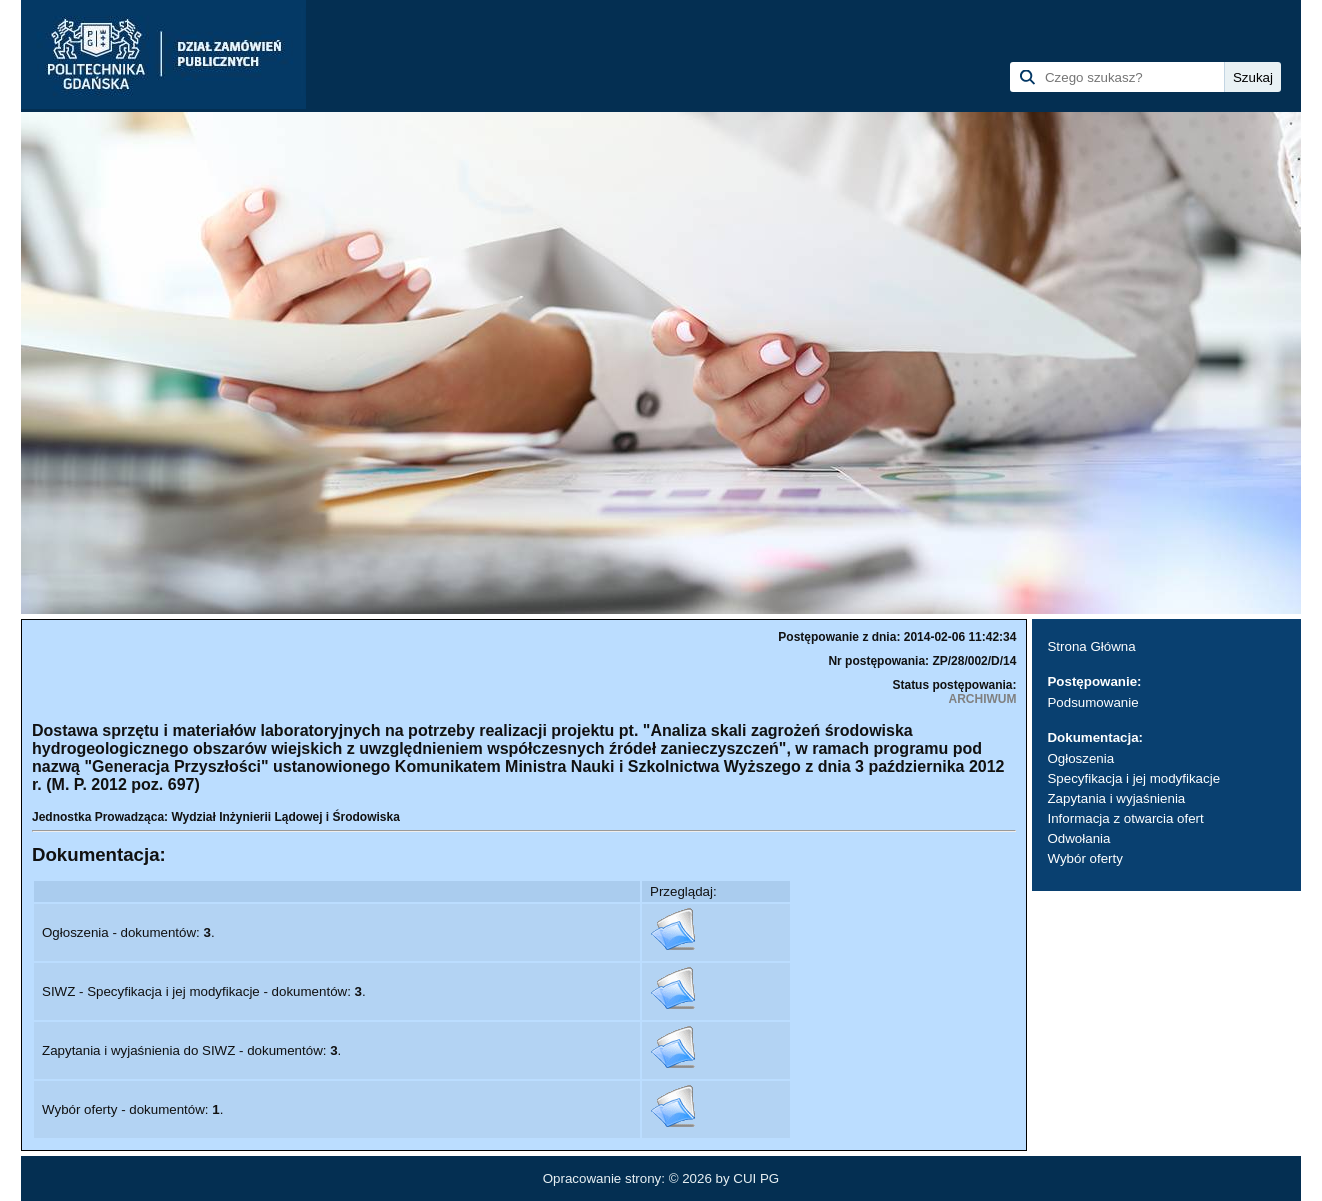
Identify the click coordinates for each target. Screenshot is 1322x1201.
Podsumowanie (1092, 702)
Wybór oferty (1084, 858)
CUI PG (756, 1178)
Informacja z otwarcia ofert (1125, 818)
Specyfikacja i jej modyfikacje (1133, 778)
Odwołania (1078, 838)
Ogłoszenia (1080, 758)
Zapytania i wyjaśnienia (1116, 798)
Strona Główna (1091, 646)
